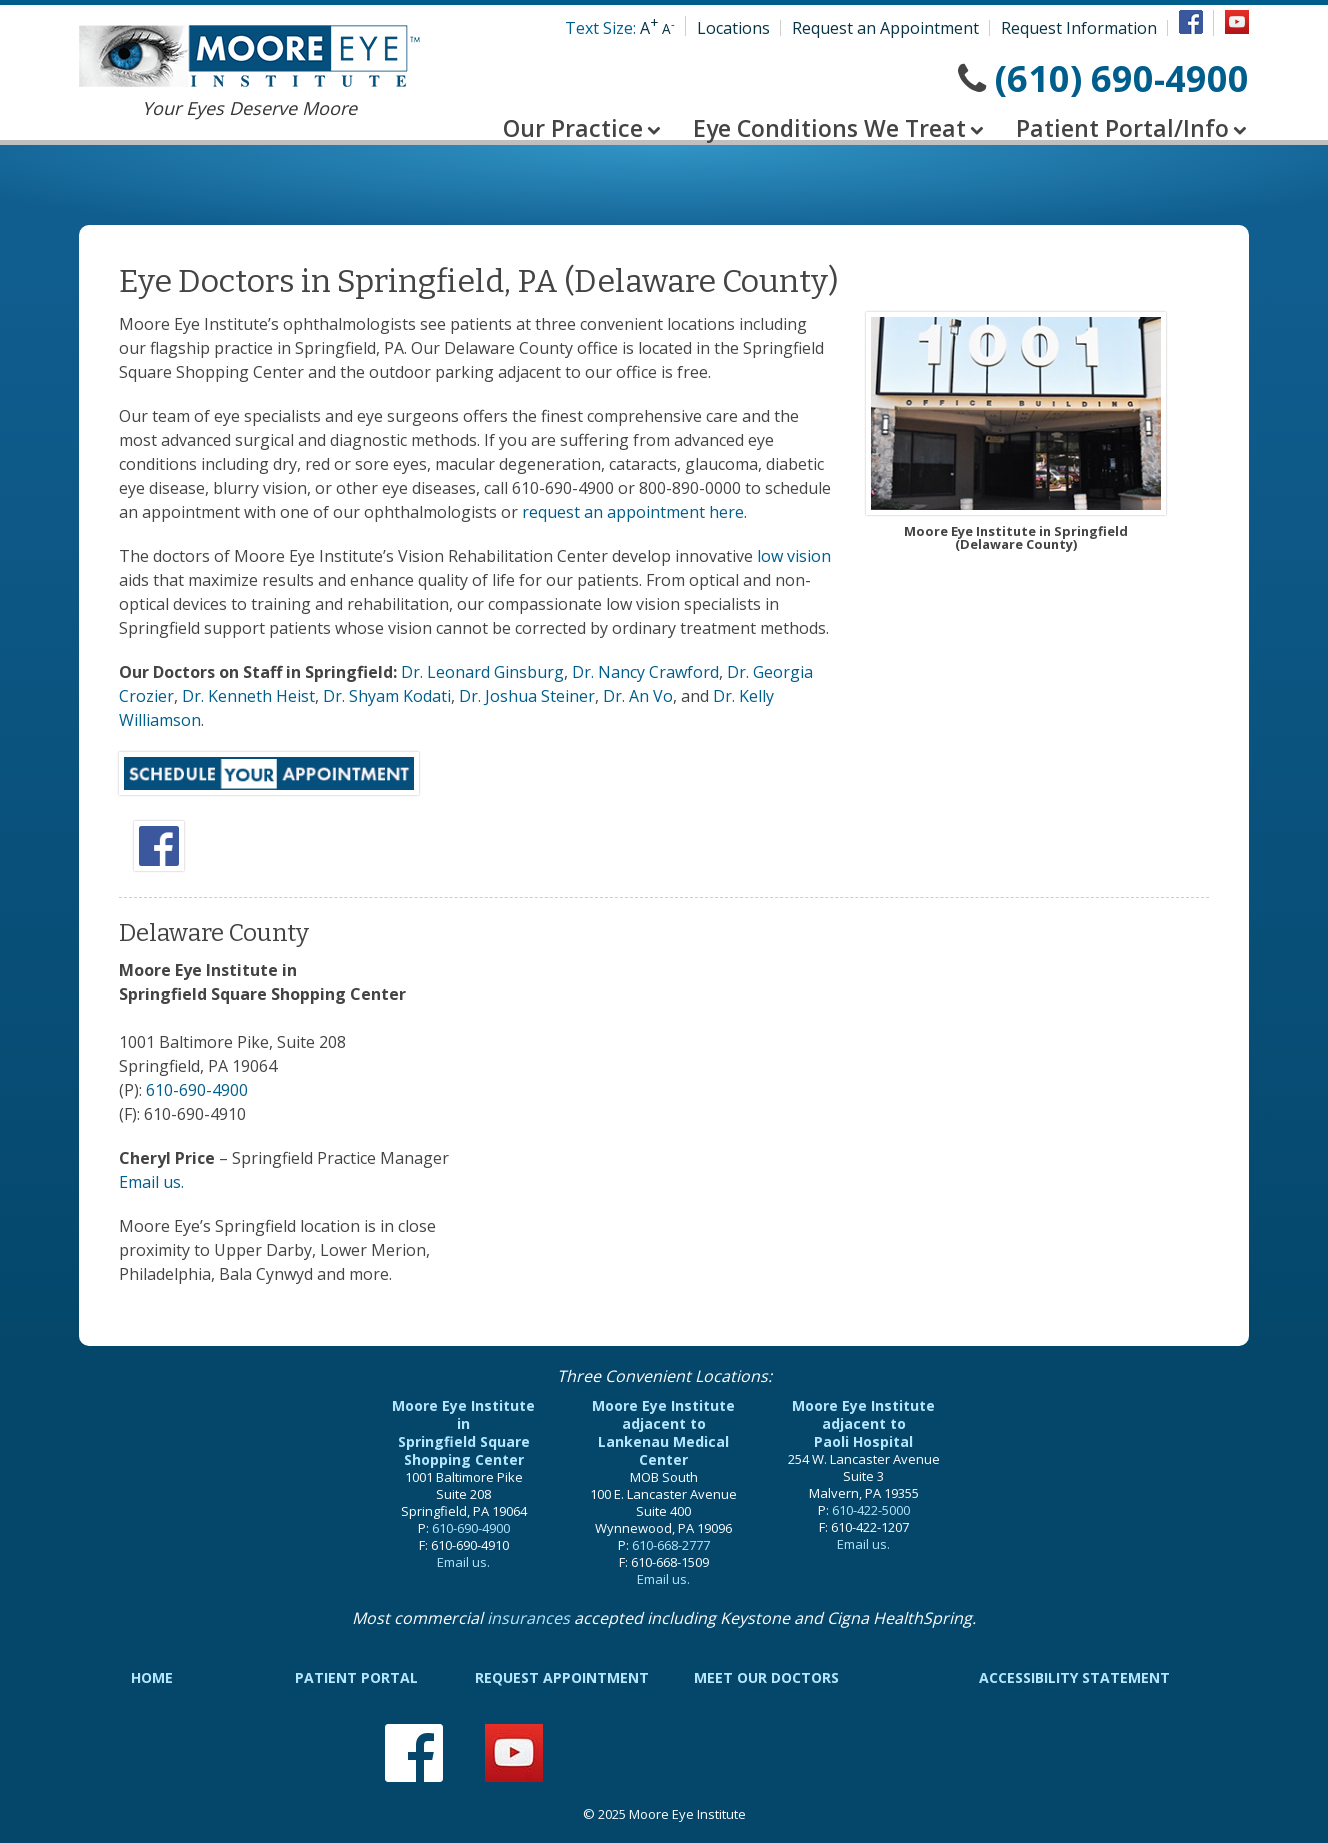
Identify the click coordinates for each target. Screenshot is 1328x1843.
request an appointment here (633, 512)
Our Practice (573, 128)
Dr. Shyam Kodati (387, 696)
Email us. (151, 1182)
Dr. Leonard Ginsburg (482, 672)
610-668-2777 (671, 1545)
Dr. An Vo (638, 696)
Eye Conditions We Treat (829, 128)
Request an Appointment (885, 28)
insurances (528, 1618)
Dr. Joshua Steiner (527, 696)
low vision (794, 556)
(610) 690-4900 (1122, 78)
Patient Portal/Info (1122, 128)
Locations (733, 28)
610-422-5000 (871, 1510)
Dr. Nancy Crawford (645, 672)
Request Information (1079, 28)
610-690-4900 (197, 1090)
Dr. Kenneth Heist (248, 696)
